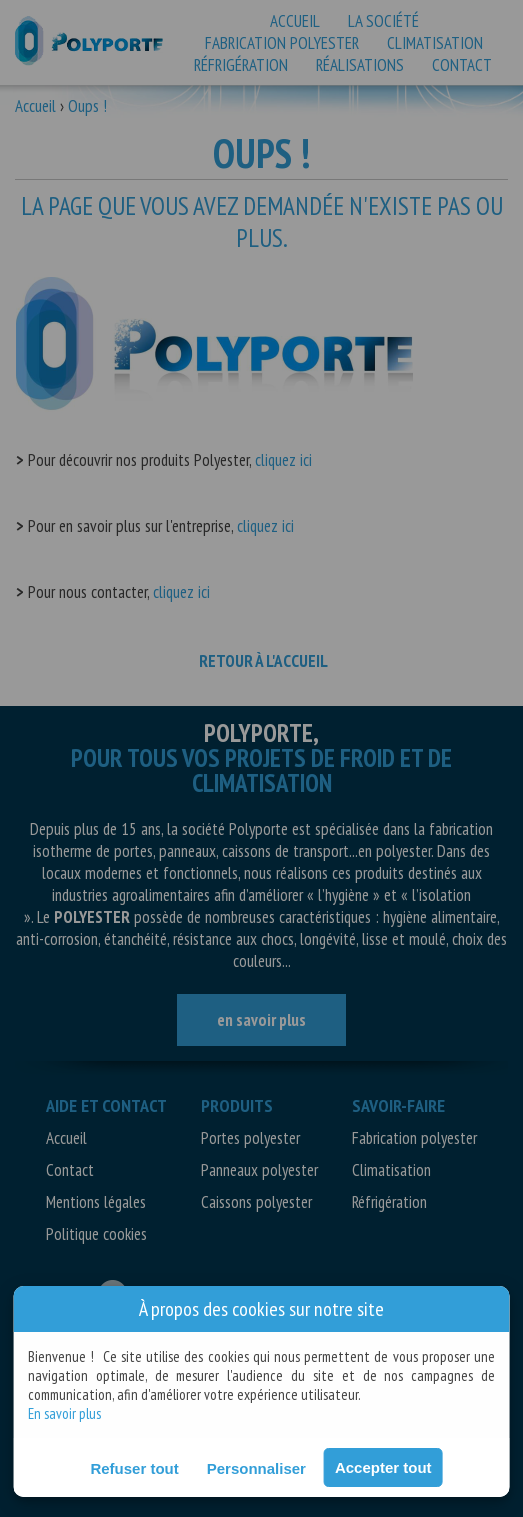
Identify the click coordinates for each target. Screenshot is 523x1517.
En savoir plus (64, 1413)
